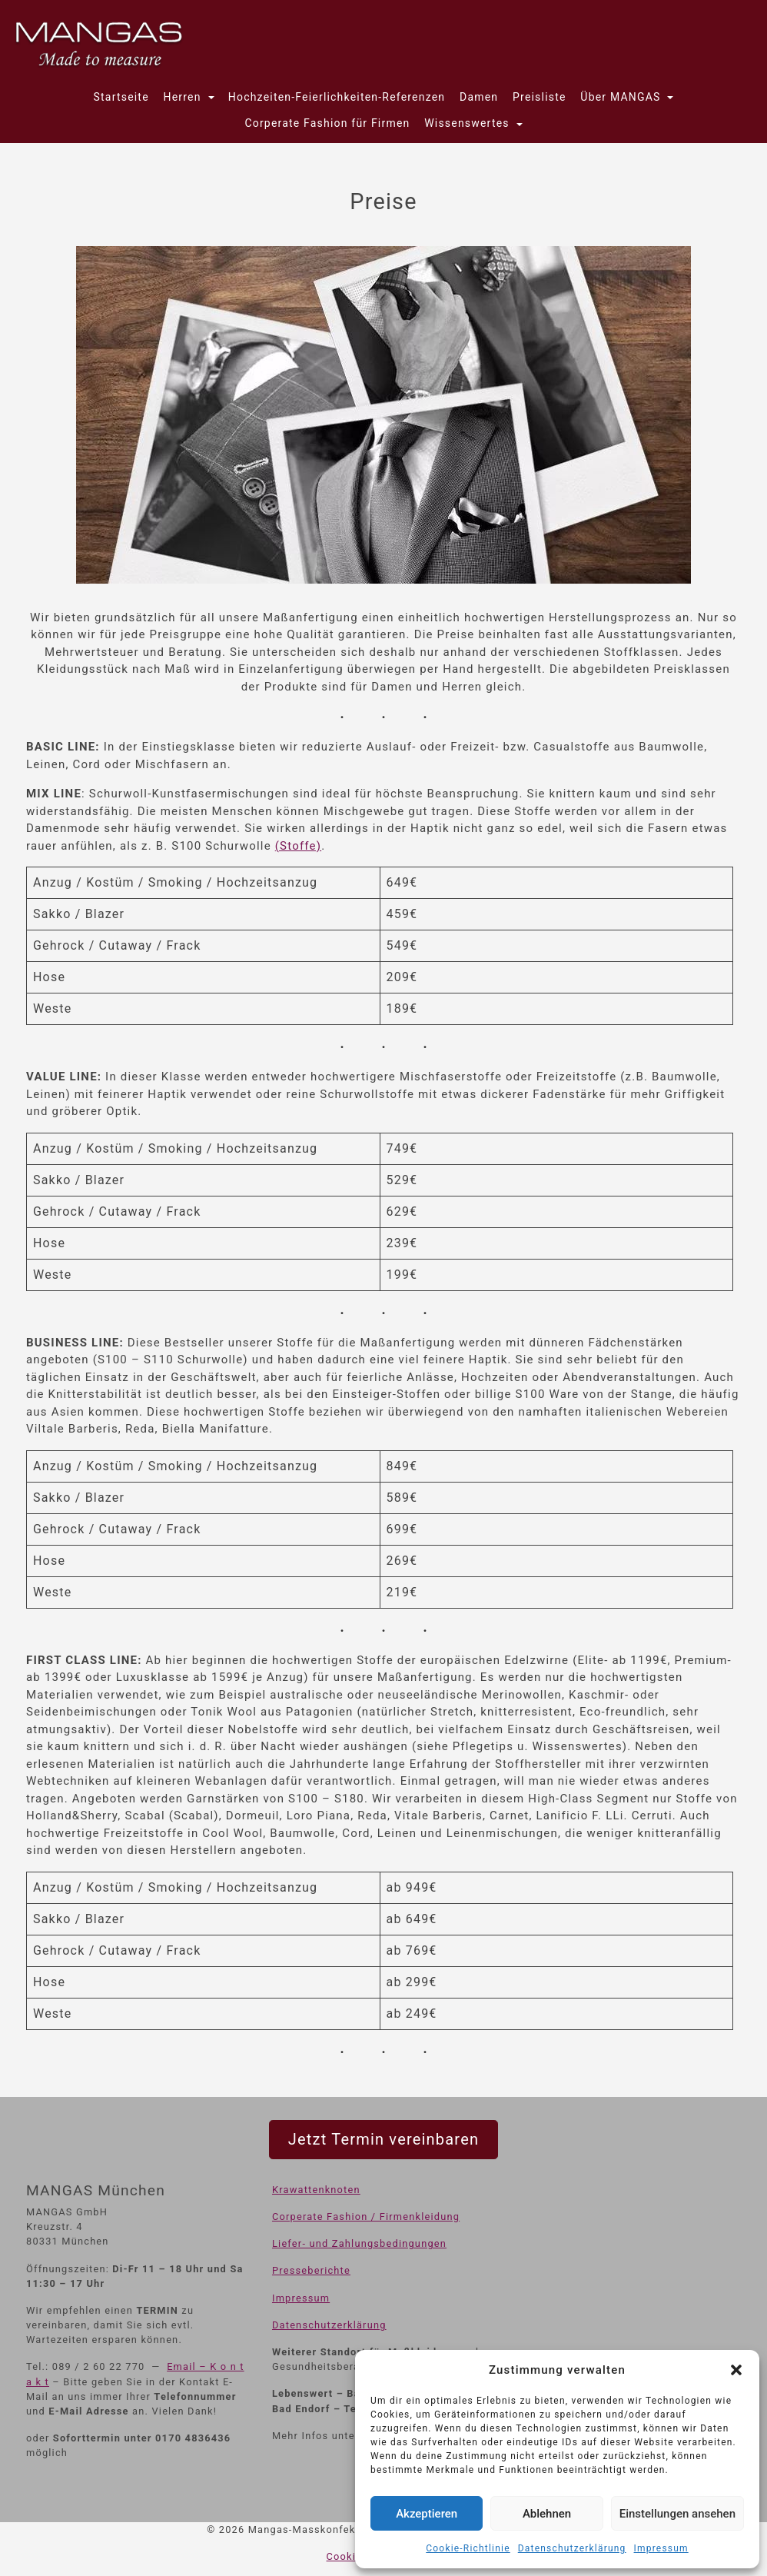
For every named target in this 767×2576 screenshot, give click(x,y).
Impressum (661, 2548)
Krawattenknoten (316, 2189)
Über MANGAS (622, 97)
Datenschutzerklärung (572, 2548)
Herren (184, 97)
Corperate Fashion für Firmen (327, 123)
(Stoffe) (298, 846)
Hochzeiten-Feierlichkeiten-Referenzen (336, 97)
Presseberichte (311, 2270)
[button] (736, 2370)
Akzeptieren (426, 2514)
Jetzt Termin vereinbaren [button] (383, 2139)
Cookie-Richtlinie (468, 2548)
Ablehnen (547, 2514)
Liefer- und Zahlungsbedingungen (359, 2243)
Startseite (121, 97)
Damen (479, 97)
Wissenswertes (468, 123)
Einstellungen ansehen (677, 2514)
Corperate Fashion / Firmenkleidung (366, 2216)
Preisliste (539, 97)
